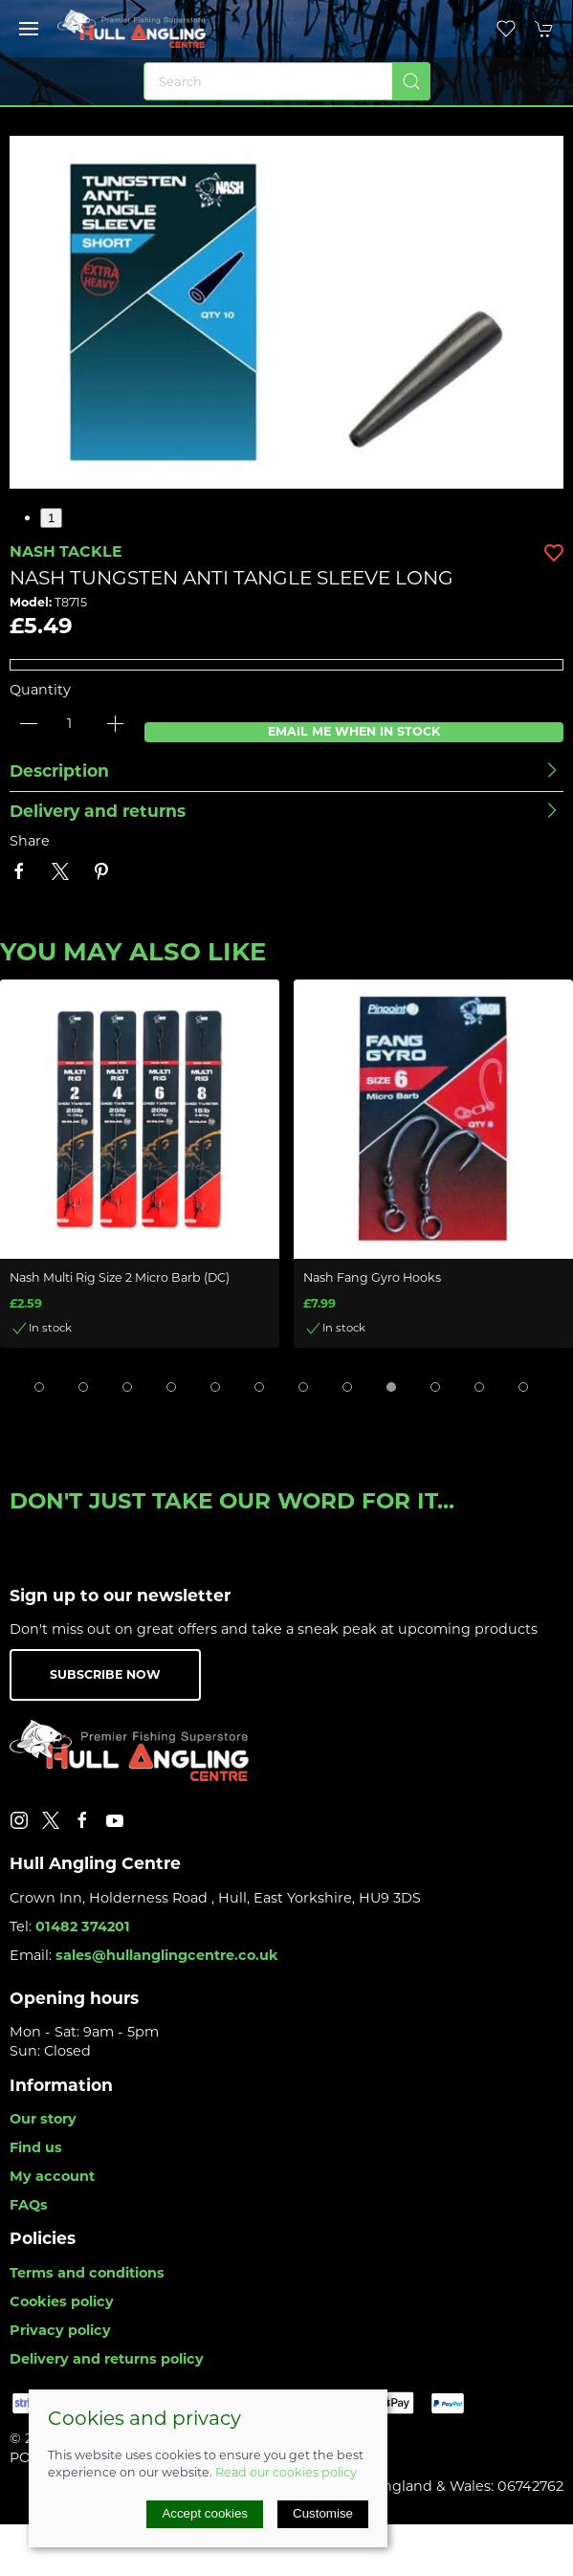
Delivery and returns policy (107, 2358)
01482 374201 (82, 1926)
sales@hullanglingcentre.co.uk (166, 1955)
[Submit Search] (411, 81)
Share (30, 840)
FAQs (29, 2204)
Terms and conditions (87, 2272)
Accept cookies (205, 2513)
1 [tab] (51, 518)
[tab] (39, 1387)
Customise (323, 2513)
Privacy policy (60, 2330)
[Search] (286, 81)
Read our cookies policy (286, 2472)
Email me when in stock (354, 731)
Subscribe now (105, 1674)
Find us (36, 2147)
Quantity (40, 689)
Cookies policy (62, 2301)
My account (52, 2176)
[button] (28, 28)
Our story (43, 2118)
